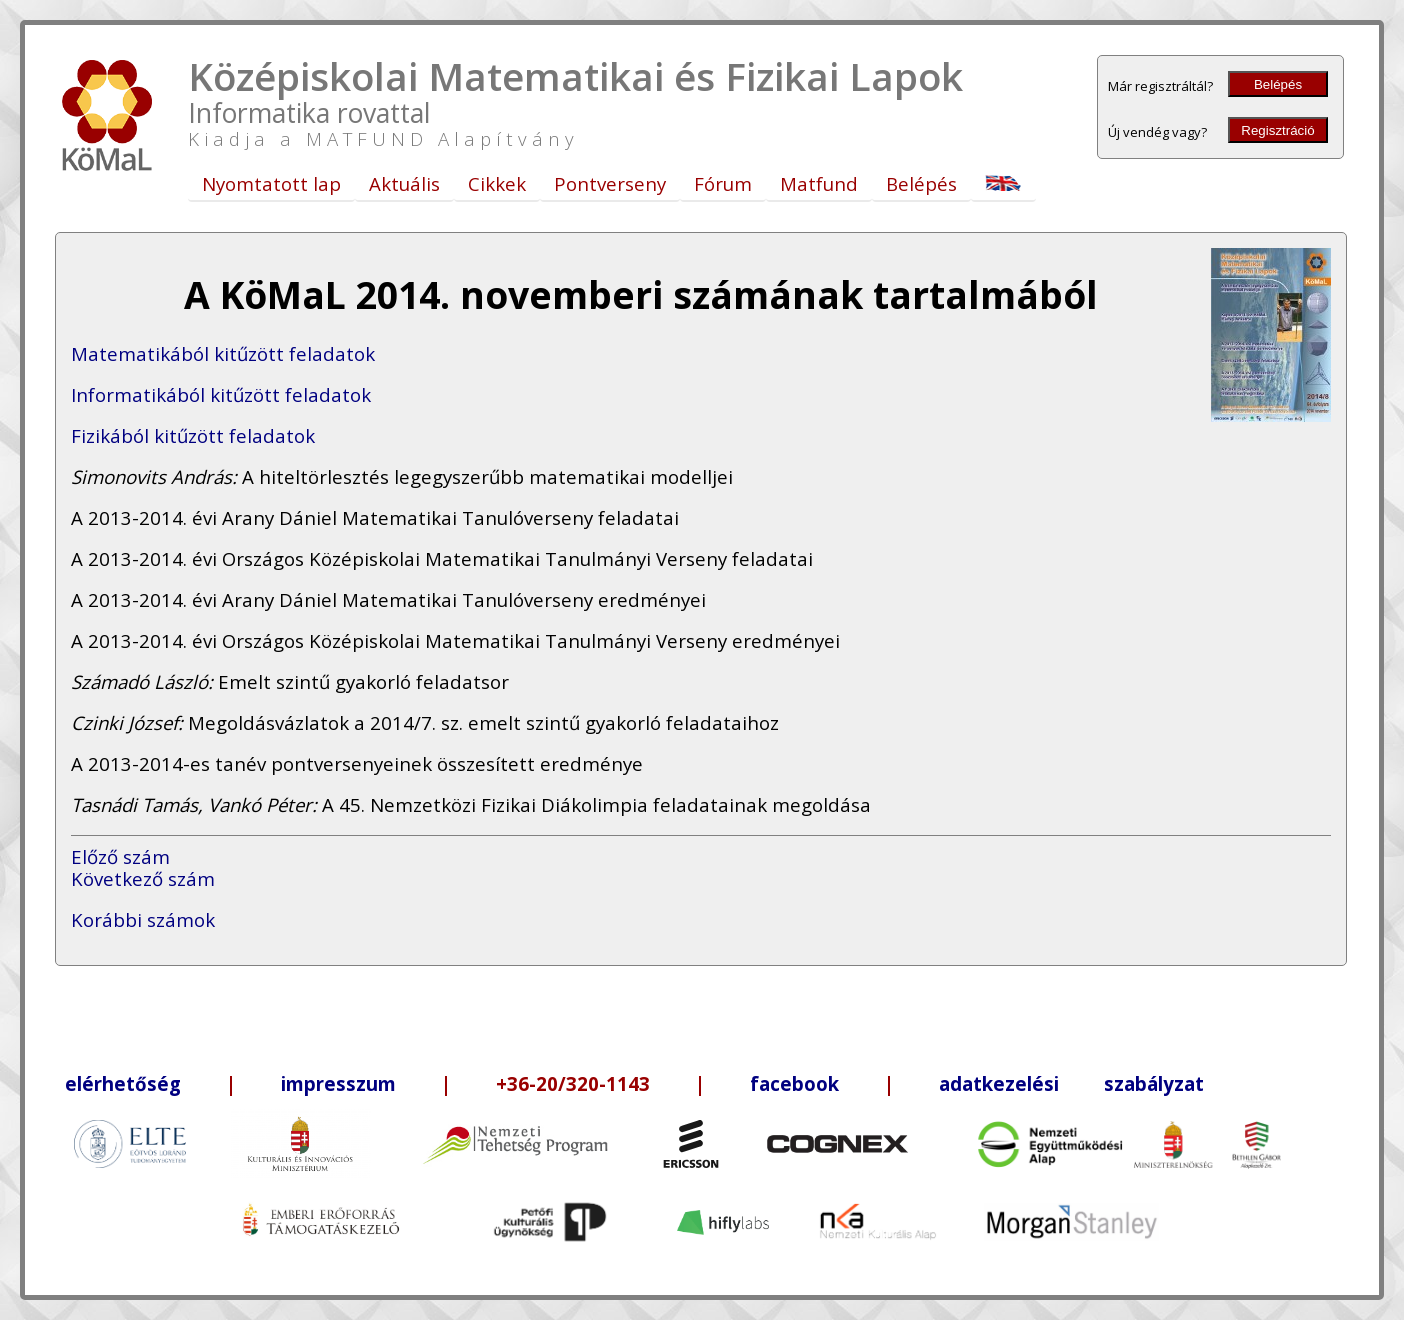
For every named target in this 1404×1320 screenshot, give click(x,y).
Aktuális (404, 183)
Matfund (819, 183)
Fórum (723, 183)
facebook (794, 1083)
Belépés (1278, 84)
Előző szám (120, 856)
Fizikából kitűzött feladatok (193, 435)
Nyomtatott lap (271, 183)
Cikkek (497, 183)
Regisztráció (1277, 130)
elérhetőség (123, 1083)
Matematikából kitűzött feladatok (223, 353)
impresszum (338, 1083)
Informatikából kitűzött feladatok (221, 394)
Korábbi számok (143, 919)
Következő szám (143, 878)
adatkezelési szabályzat (1071, 1083)
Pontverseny (610, 183)
